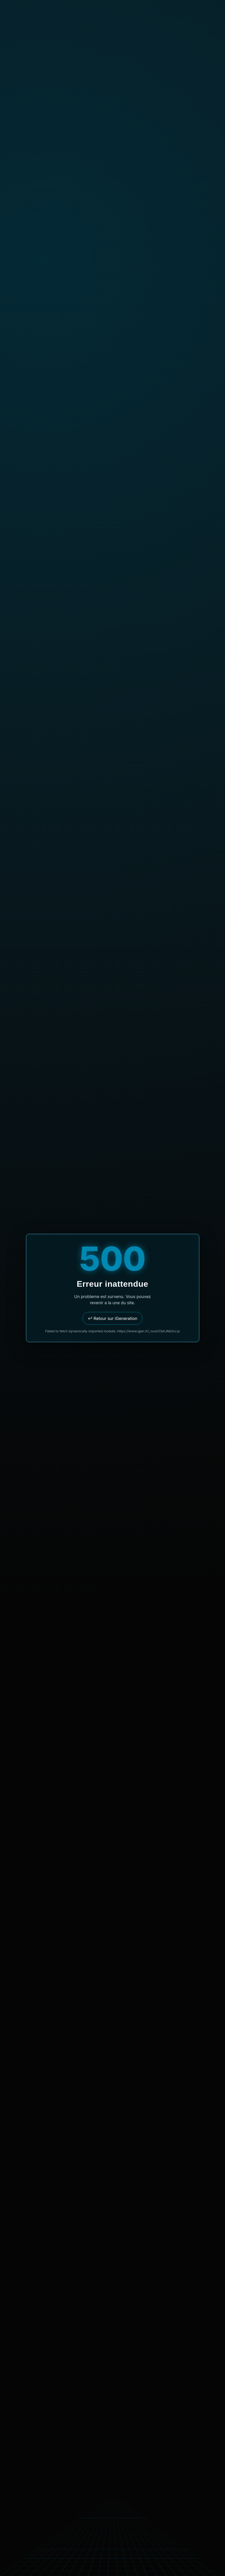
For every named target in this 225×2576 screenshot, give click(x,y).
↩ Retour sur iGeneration (112, 1318)
